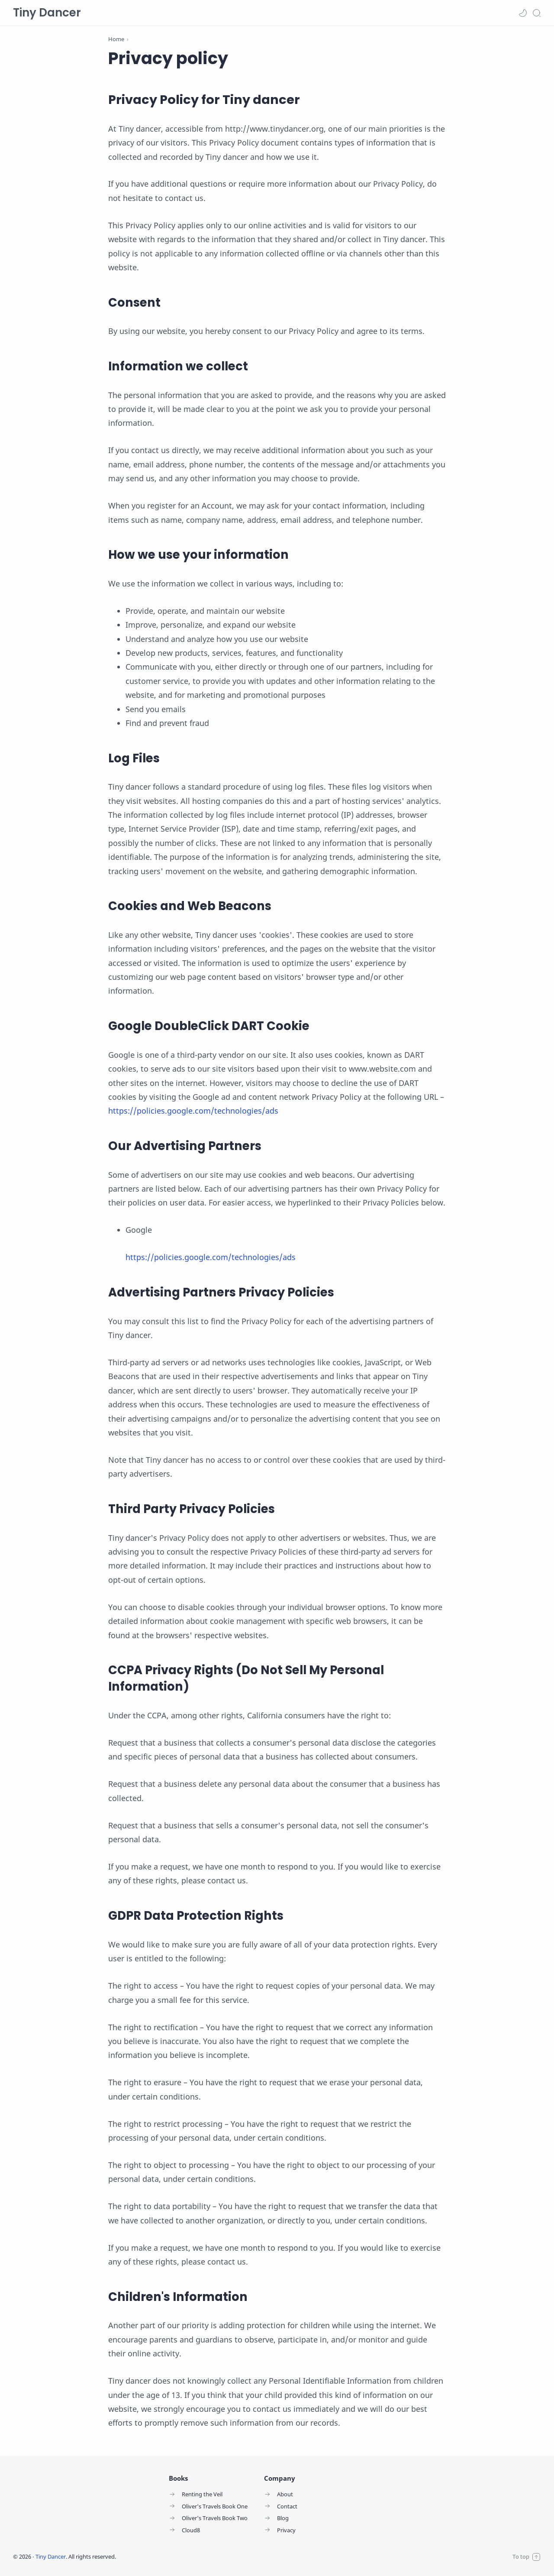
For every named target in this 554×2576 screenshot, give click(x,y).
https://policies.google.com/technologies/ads (193, 1110)
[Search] (536, 13)
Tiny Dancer (47, 12)
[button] (523, 13)
